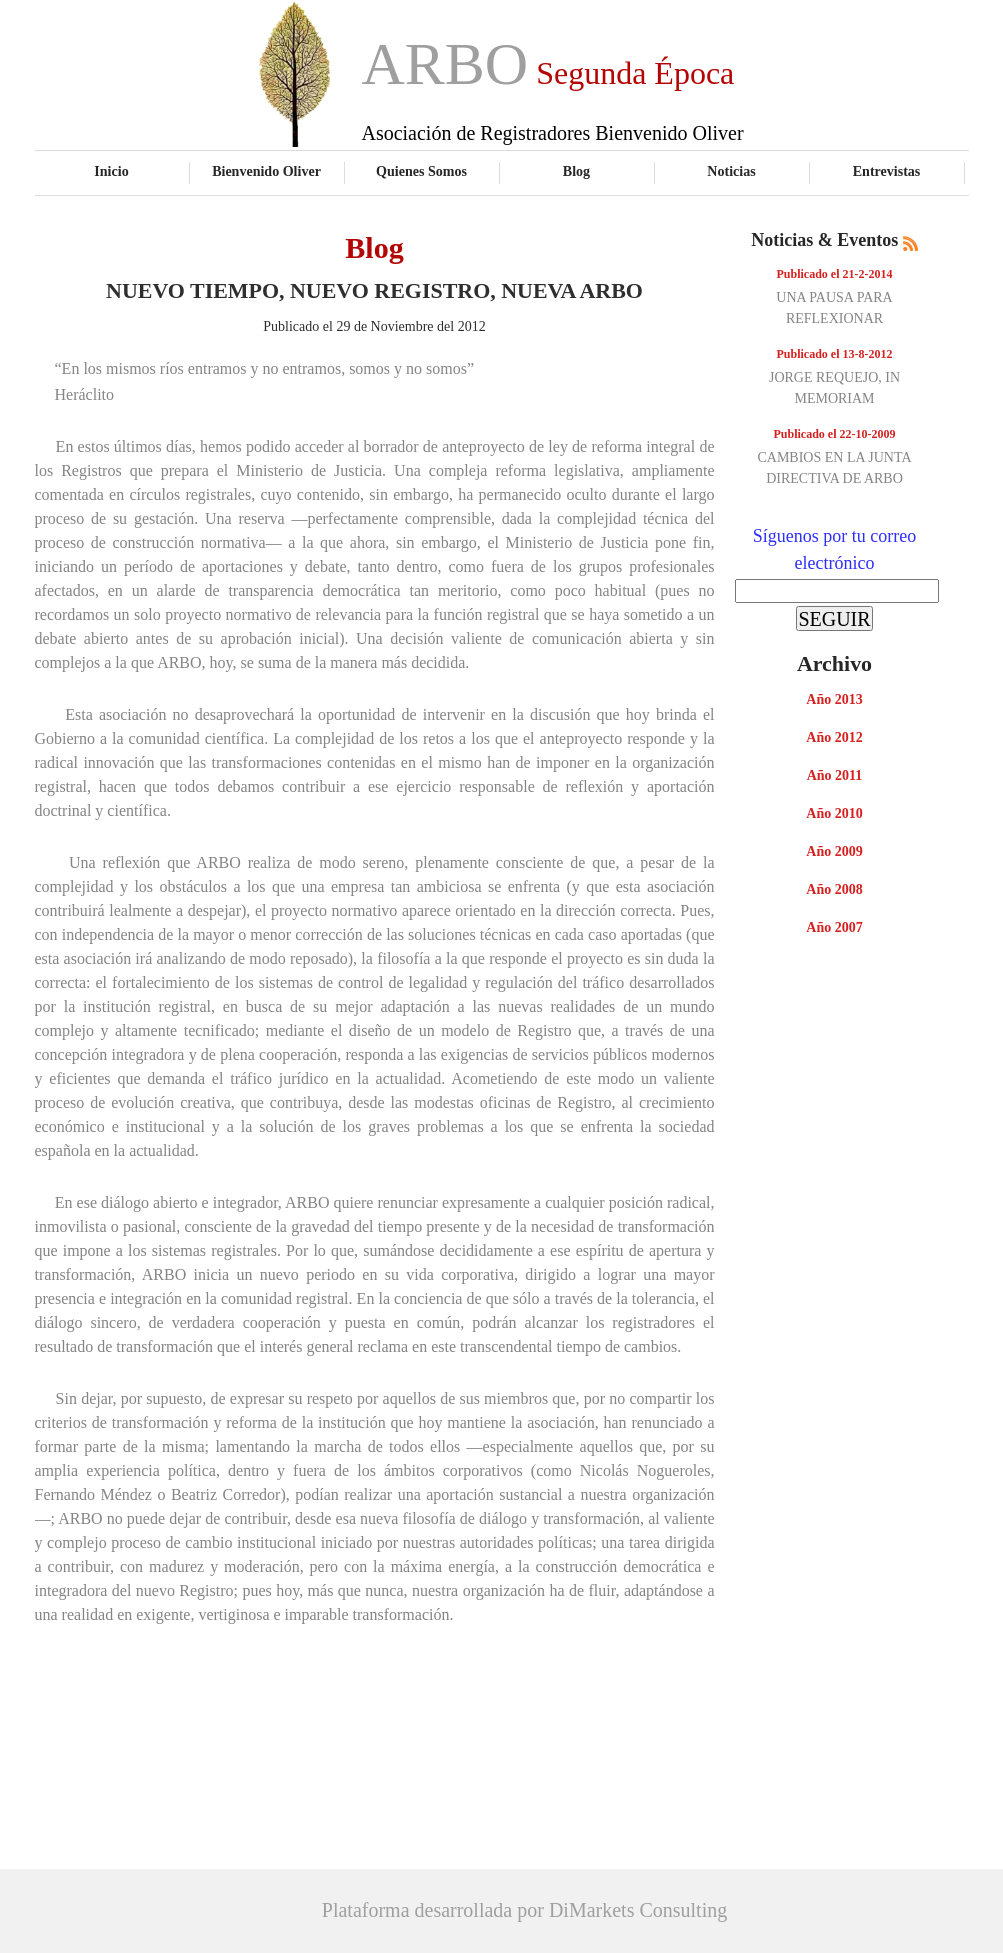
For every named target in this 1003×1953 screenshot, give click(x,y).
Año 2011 (835, 775)
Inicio (111, 171)
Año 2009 (834, 851)
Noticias (731, 171)
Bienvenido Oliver (266, 171)
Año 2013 (834, 699)
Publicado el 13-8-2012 (835, 354)
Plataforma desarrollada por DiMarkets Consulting (524, 1910)
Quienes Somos (421, 171)
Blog (576, 171)
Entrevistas (887, 171)
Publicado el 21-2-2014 (835, 274)
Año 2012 (834, 737)
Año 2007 (834, 927)
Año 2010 (834, 813)
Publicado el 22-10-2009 (835, 434)
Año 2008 (834, 889)
